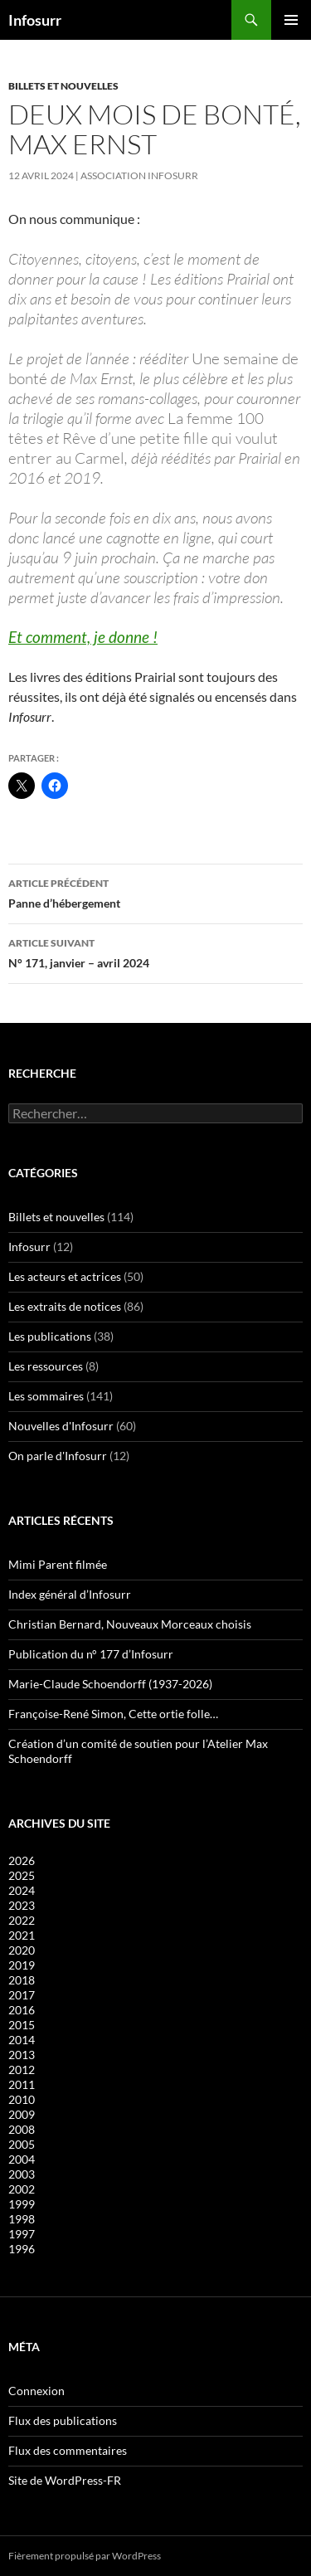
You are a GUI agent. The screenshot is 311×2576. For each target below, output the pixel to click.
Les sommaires (46, 1396)
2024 (21, 1890)
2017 (21, 1995)
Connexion (36, 2391)
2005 (21, 2144)
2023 (21, 1905)
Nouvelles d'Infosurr (61, 1426)
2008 (21, 2129)
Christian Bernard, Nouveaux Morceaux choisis (129, 1624)
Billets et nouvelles (63, 86)
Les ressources (45, 1366)
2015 (21, 2025)
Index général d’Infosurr (69, 1594)
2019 (21, 1965)
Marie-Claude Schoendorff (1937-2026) (110, 1684)
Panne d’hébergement (155, 892)
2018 (21, 1980)
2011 (21, 2084)
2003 (21, 2174)
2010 (21, 2099)
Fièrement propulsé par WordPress (84, 2555)
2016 (21, 2010)
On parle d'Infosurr (57, 1456)
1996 (21, 2249)
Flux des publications (62, 2420)
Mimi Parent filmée (57, 1564)
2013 (21, 2055)
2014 (21, 2040)
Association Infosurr (139, 175)
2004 (21, 2159)
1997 (21, 2234)
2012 (21, 2069)
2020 (21, 1950)
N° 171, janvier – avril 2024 (155, 951)
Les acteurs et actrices (64, 1276)
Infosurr (34, 20)
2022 (21, 1920)
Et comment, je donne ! (83, 636)
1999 (21, 2204)
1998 (21, 2219)
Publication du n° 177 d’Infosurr (90, 1654)
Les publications (49, 1336)
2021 (21, 1935)
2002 (21, 2189)
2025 (21, 1875)
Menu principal (291, 20)
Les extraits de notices (64, 1306)
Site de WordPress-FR (64, 2480)
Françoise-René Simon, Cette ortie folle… (113, 1714)
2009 (21, 2114)
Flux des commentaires (67, 2450)
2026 (21, 1860)
